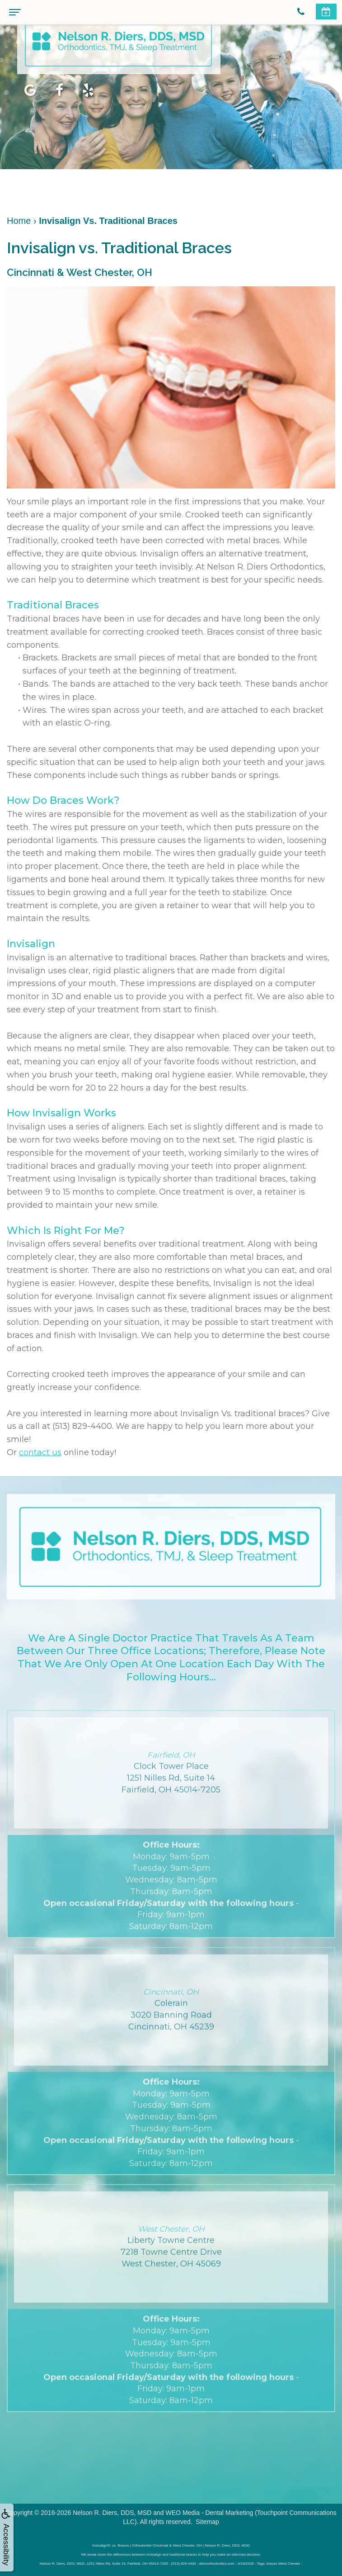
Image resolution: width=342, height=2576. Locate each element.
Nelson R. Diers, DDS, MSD (112, 2512)
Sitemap (207, 2521)
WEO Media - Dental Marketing (209, 2512)
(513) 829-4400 (82, 1426)
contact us (40, 1452)
